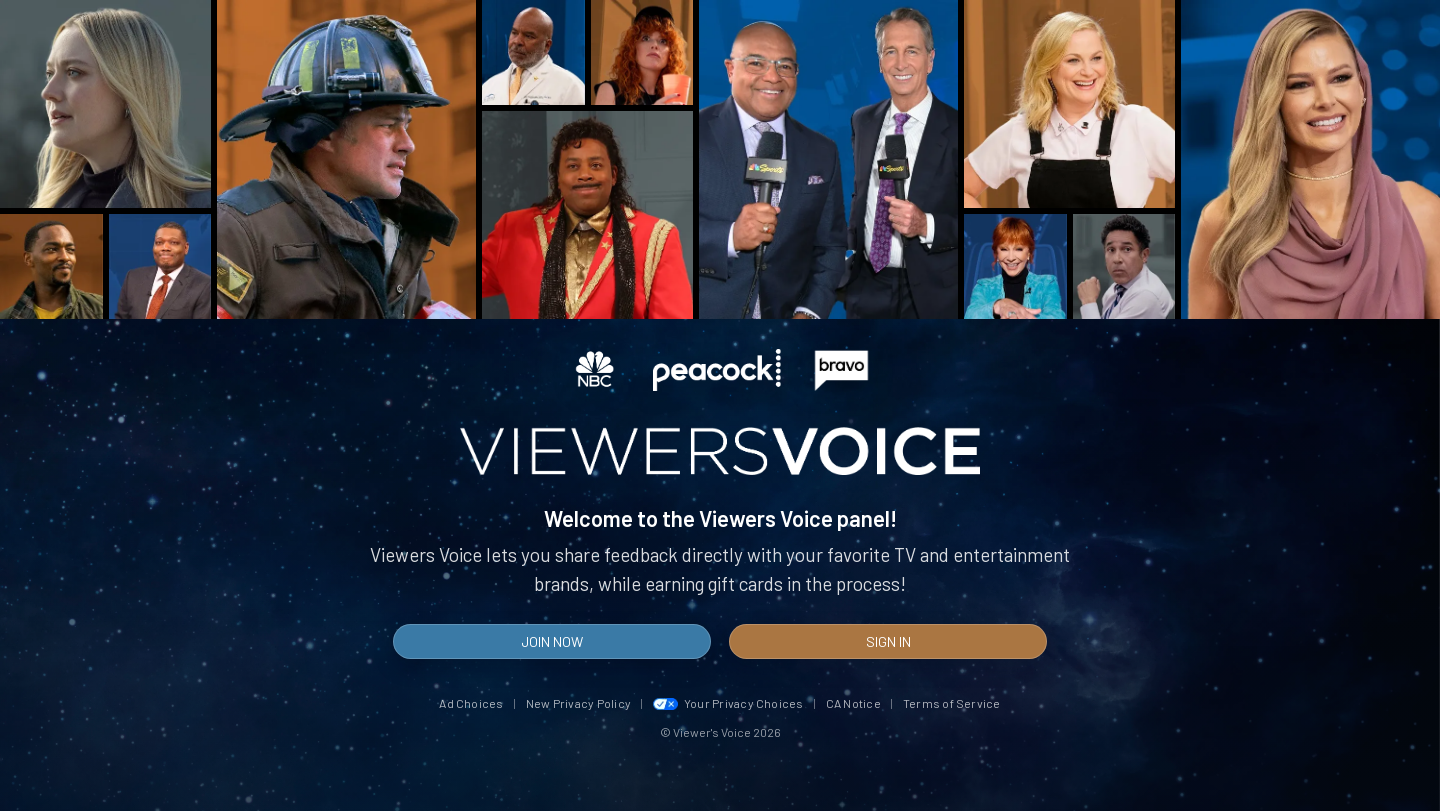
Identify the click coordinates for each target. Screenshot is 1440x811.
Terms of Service (952, 703)
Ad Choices (471, 703)
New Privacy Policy (578, 703)
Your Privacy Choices (728, 703)
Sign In (888, 641)
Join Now (552, 641)
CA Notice (853, 703)
